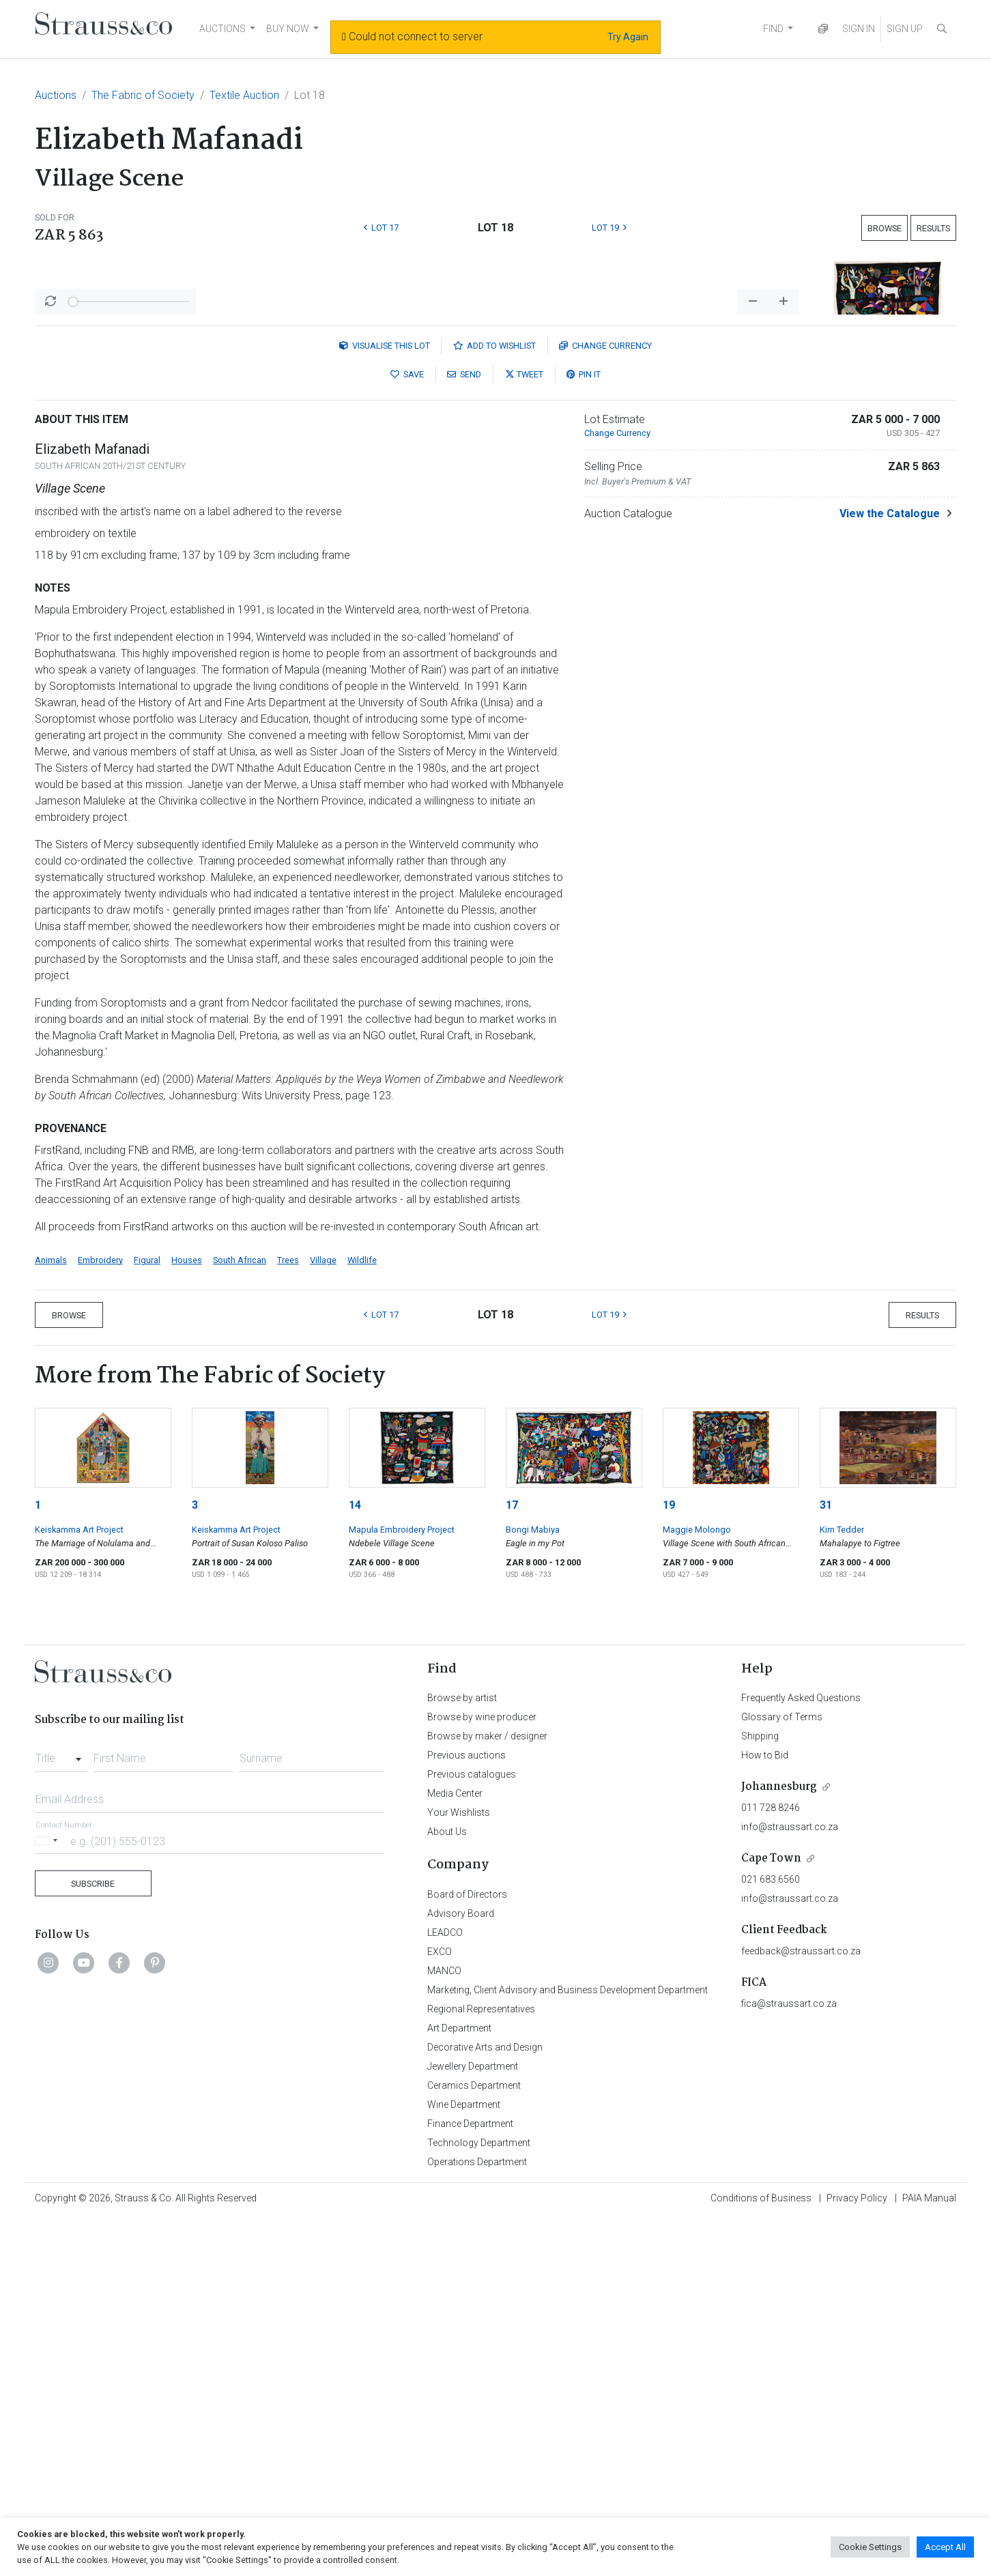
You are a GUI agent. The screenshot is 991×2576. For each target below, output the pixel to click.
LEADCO (445, 2290)
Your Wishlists (458, 2170)
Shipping (760, 2093)
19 (669, 1862)
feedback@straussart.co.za (801, 2308)
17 (512, 1862)
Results (933, 228)
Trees (288, 1617)
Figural (147, 1617)
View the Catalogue (889, 871)
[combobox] (61, 2112)
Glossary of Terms (781, 2074)
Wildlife (362, 1617)
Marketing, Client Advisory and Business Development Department (567, 2347)
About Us (447, 2189)
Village (323, 1617)
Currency (605, 703)
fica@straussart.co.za (789, 2361)
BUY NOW (287, 28)
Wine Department (463, 2462)
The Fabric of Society (143, 95)
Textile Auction (244, 95)
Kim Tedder (842, 1887)
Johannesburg (779, 2144)
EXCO (439, 2309)
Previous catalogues (471, 2131)
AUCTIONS (222, 28)
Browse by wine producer (481, 2074)
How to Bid (764, 2112)
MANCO (444, 2328)
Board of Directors (467, 2251)
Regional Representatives (481, 2366)
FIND (773, 28)
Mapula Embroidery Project (402, 1887)
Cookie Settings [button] (870, 2547)
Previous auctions (466, 2112)
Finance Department (470, 2481)
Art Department (459, 2385)
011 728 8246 (770, 2165)
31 (826, 1862)
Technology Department (478, 2500)
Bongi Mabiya (533, 1887)
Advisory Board (460, 2271)
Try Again (627, 36)
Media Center (455, 2150)
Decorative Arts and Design (485, 2404)
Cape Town (771, 2216)
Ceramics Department (474, 2442)
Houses (186, 1617)
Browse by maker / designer (487, 2093)
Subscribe (93, 2241)
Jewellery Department (472, 2423)
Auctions (55, 95)
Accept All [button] (945, 2547)
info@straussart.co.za (789, 2184)
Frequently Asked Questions (801, 2055)
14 (355, 1862)
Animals (51, 1617)
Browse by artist (462, 2055)
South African (239, 1617)
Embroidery (100, 1617)
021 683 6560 (770, 2236)
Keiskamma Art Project (79, 1887)
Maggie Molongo (697, 1887)
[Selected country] (48, 2198)
